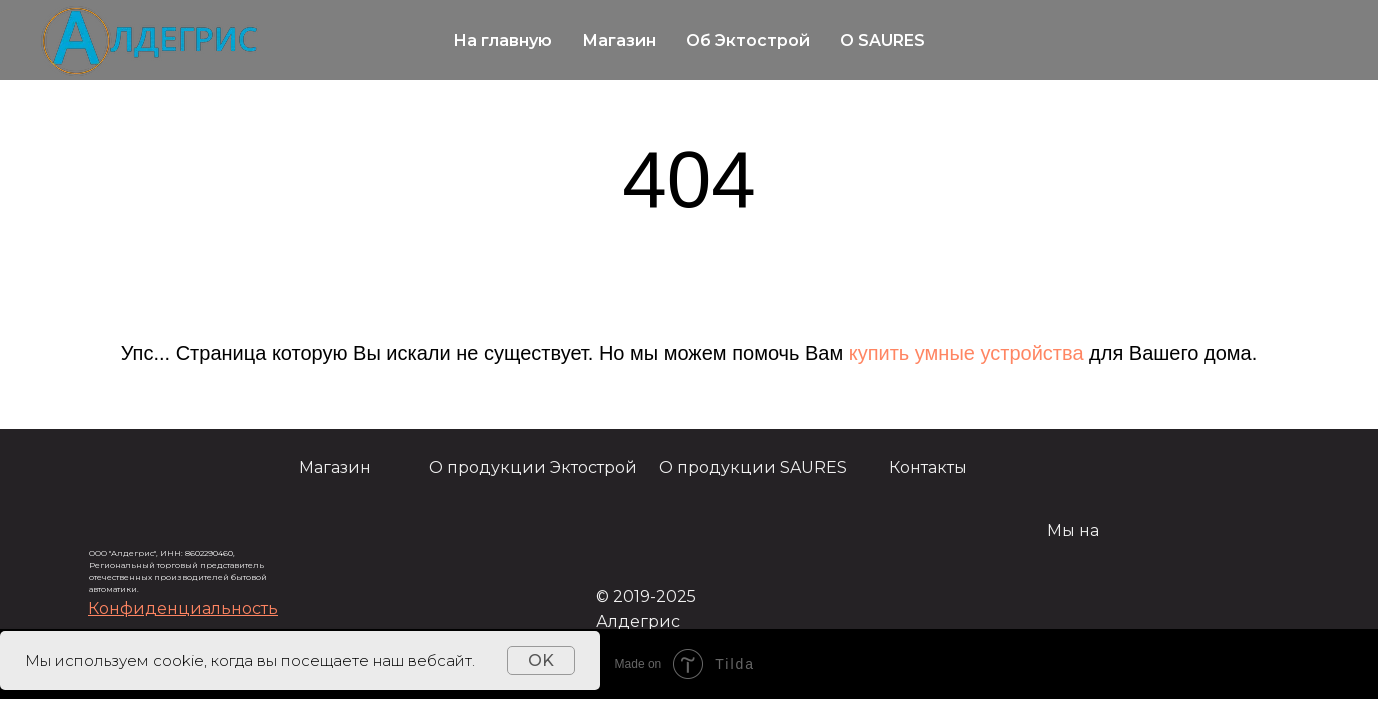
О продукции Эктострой (533, 467)
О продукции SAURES (753, 467)
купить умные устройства (966, 353)
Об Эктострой (748, 40)
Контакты (928, 467)
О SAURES (882, 40)
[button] (183, 608)
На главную (502, 40)
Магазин (619, 40)
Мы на (1073, 530)
